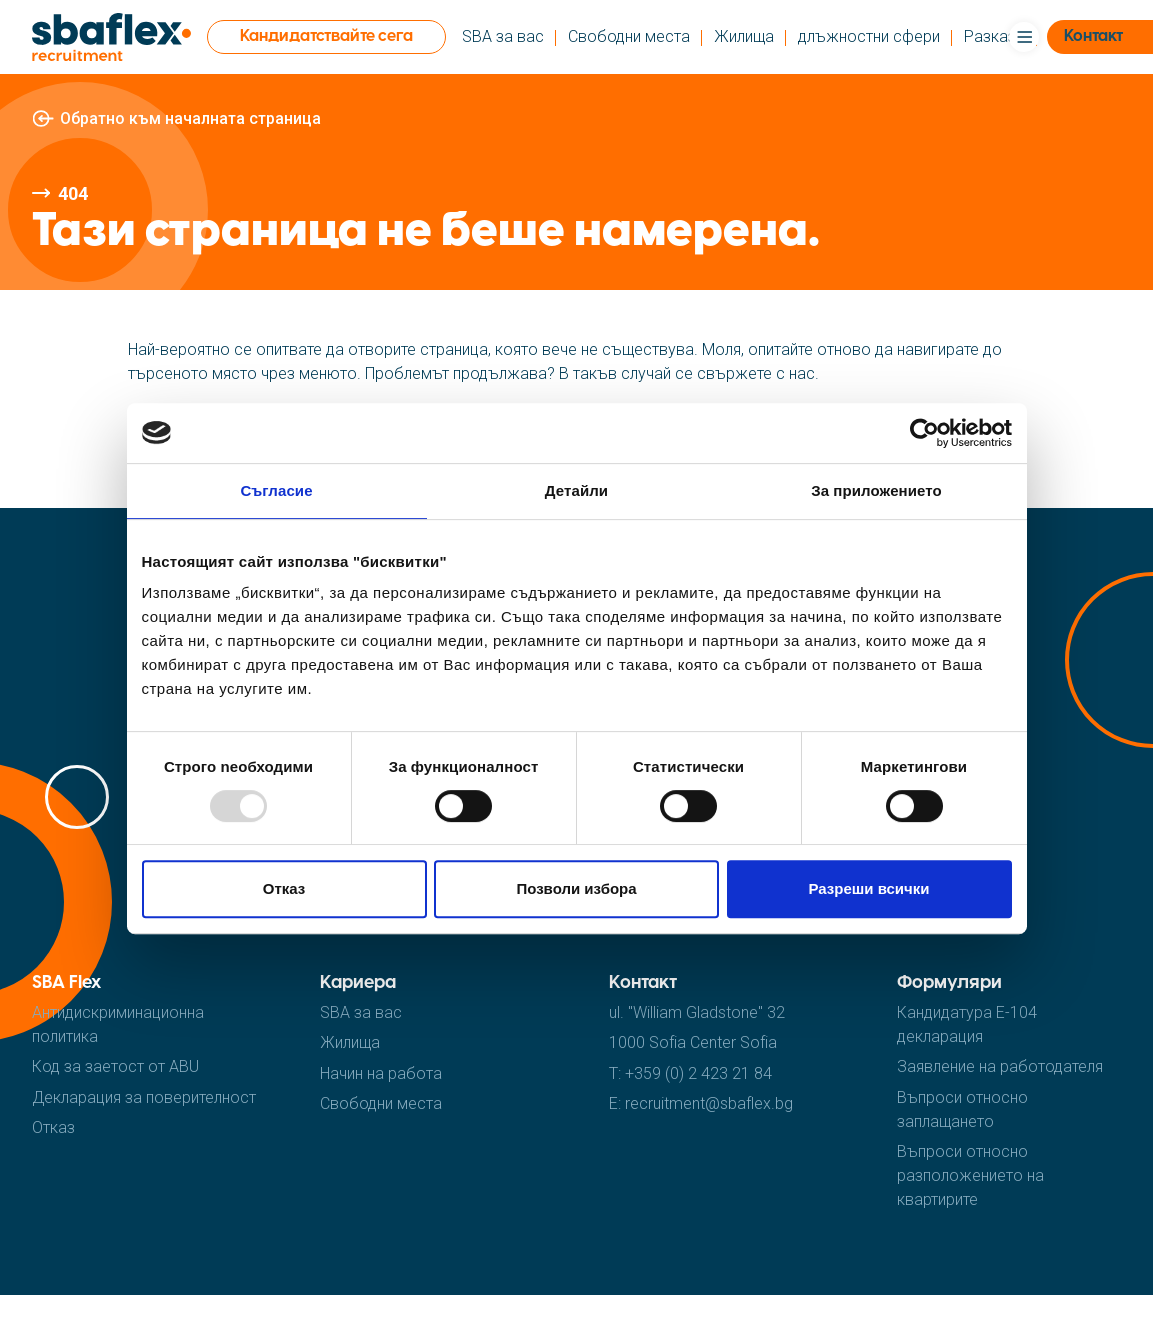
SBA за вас (503, 36)
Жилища (744, 36)
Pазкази (994, 36)
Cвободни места (629, 36)
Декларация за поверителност (144, 1097)
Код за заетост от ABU (115, 1066)
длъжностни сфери (869, 36)
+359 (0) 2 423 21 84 (698, 1073)
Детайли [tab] (576, 490)
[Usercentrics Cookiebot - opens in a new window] (924, 433)
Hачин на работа (381, 1073)
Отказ (284, 888)
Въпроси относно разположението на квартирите (970, 1175)
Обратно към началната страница (190, 118)
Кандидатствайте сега (326, 36)
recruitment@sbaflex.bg (709, 1103)
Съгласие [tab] (276, 490)
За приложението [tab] (876, 490)
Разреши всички (868, 888)
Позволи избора (576, 888)
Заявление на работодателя (1000, 1066)
